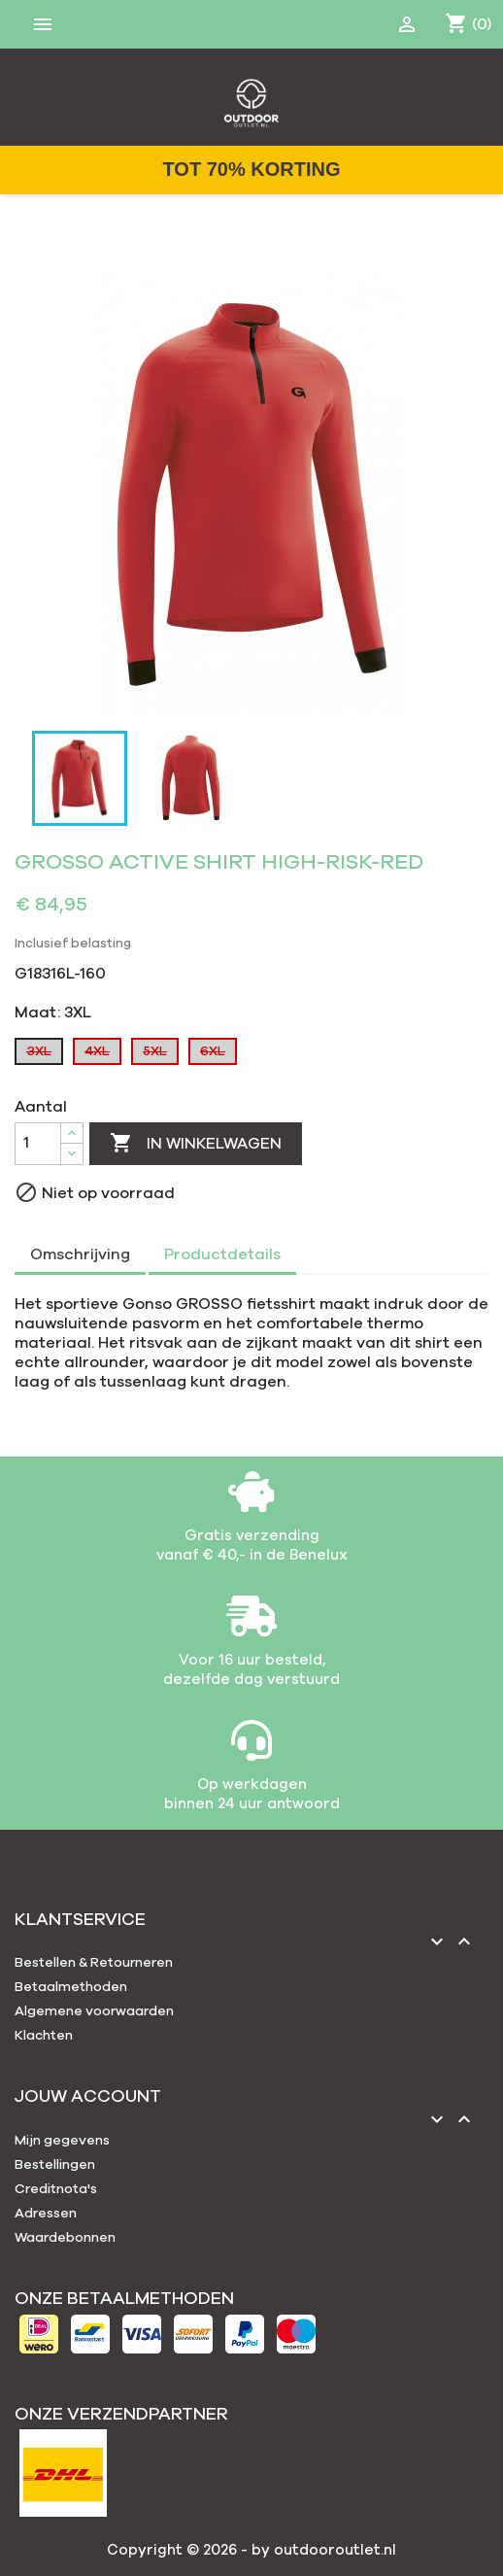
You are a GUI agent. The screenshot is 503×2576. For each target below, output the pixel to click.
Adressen (46, 2213)
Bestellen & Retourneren (94, 1963)
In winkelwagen (196, 1143)
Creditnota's (56, 2189)
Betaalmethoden (71, 1987)
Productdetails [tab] (222, 1254)
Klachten (44, 2036)
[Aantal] (38, 1143)
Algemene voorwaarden (94, 2011)
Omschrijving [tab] (80, 1254)
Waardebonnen (65, 2238)
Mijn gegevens (62, 2140)
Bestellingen (55, 2165)
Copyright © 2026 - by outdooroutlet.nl (251, 2550)
